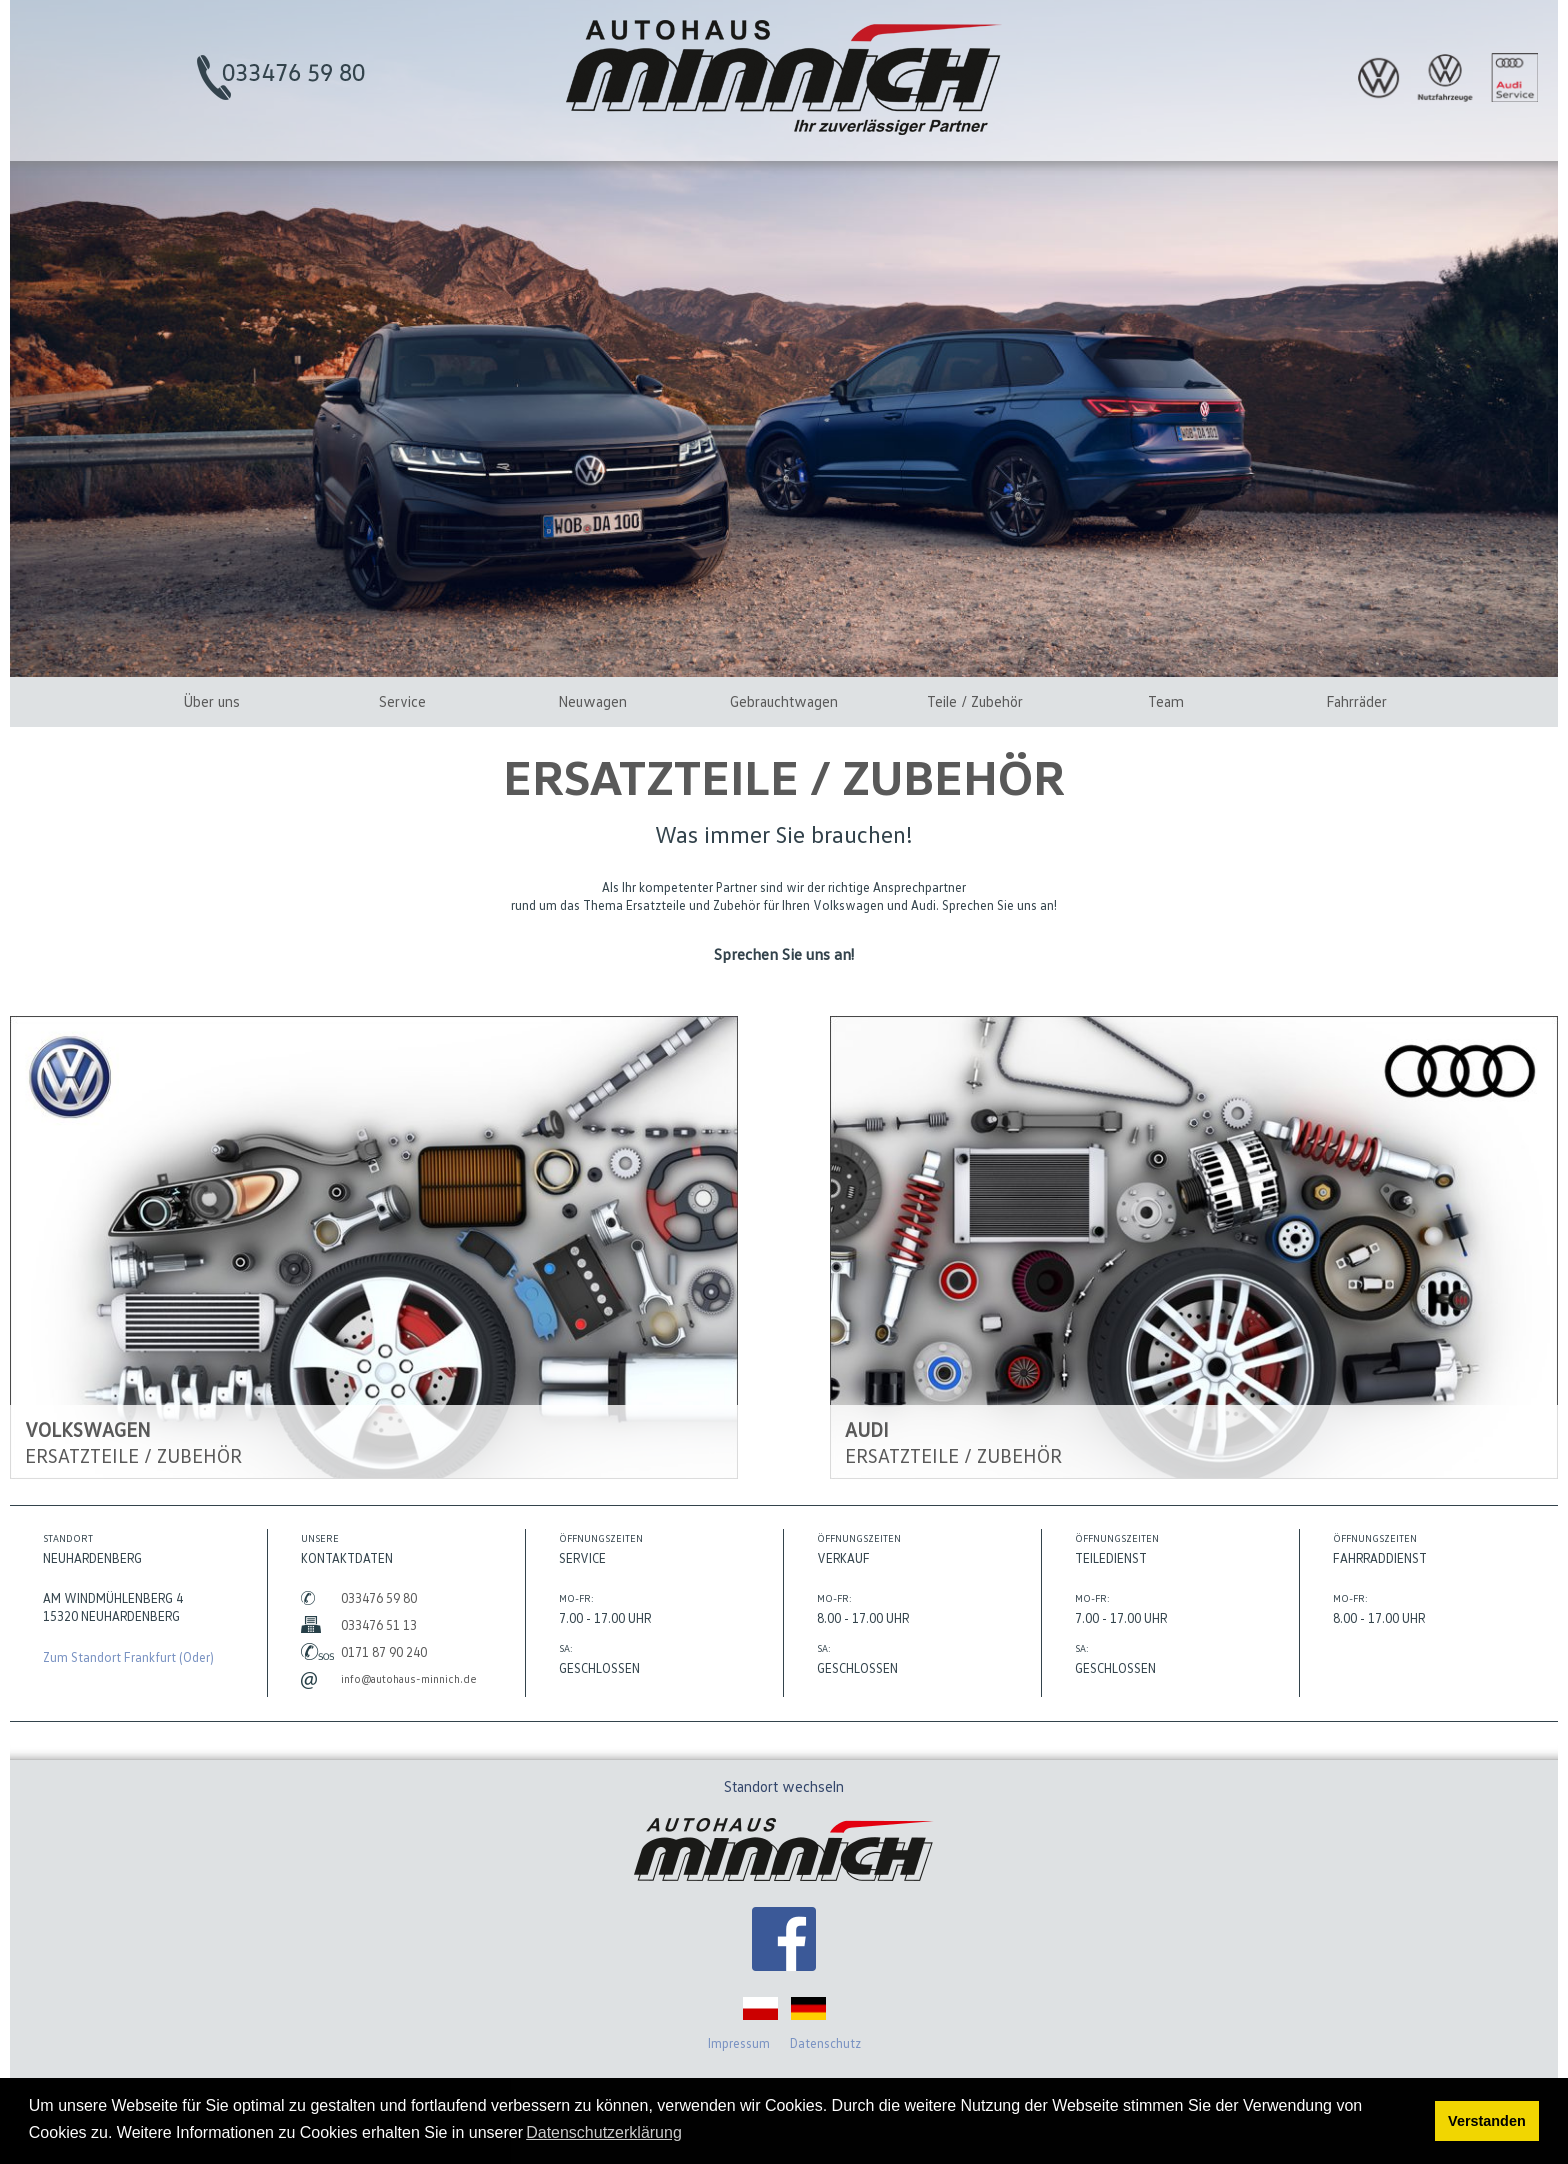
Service (402, 701)
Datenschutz (825, 2043)
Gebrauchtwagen (784, 701)
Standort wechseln (784, 1786)
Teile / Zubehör (975, 701)
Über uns (211, 701)
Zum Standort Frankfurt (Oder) (128, 1657)
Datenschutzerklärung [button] (604, 2132)
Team (1166, 701)
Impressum (739, 2043)
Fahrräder (1356, 701)
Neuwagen (592, 701)
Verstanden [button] (1487, 2121)
